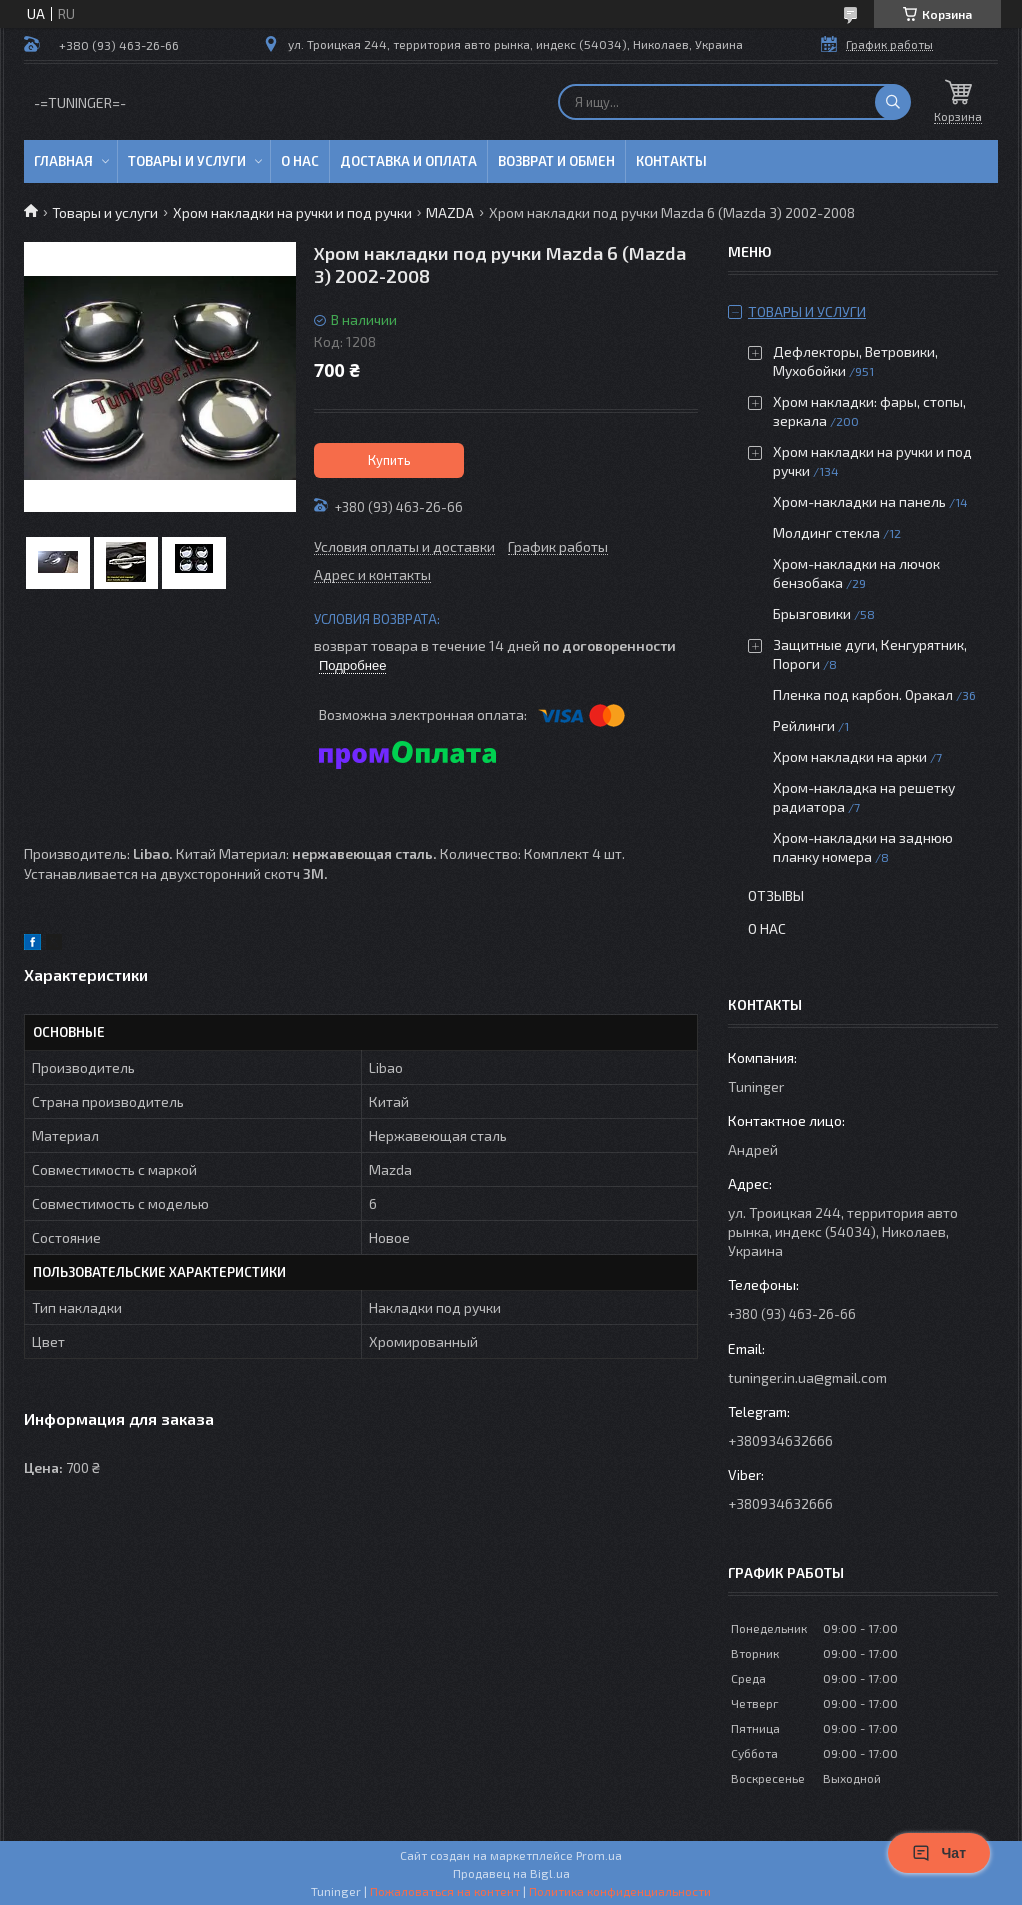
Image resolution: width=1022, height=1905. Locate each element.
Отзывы (776, 895)
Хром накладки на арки (850, 756)
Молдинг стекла (826, 532)
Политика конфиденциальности (620, 1891)
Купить (389, 460)
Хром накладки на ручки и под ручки (292, 212)
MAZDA (450, 212)
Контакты (671, 161)
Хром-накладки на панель (859, 501)
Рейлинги (804, 725)
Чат (939, 1853)
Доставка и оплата (408, 161)
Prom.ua (599, 1855)
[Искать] (893, 102)
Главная (63, 161)
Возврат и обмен (556, 161)
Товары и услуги (187, 161)
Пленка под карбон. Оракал (863, 694)
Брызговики (812, 613)
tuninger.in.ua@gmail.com (807, 1377)
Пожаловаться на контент (445, 1891)
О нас (300, 161)
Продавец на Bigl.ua (511, 1873)
